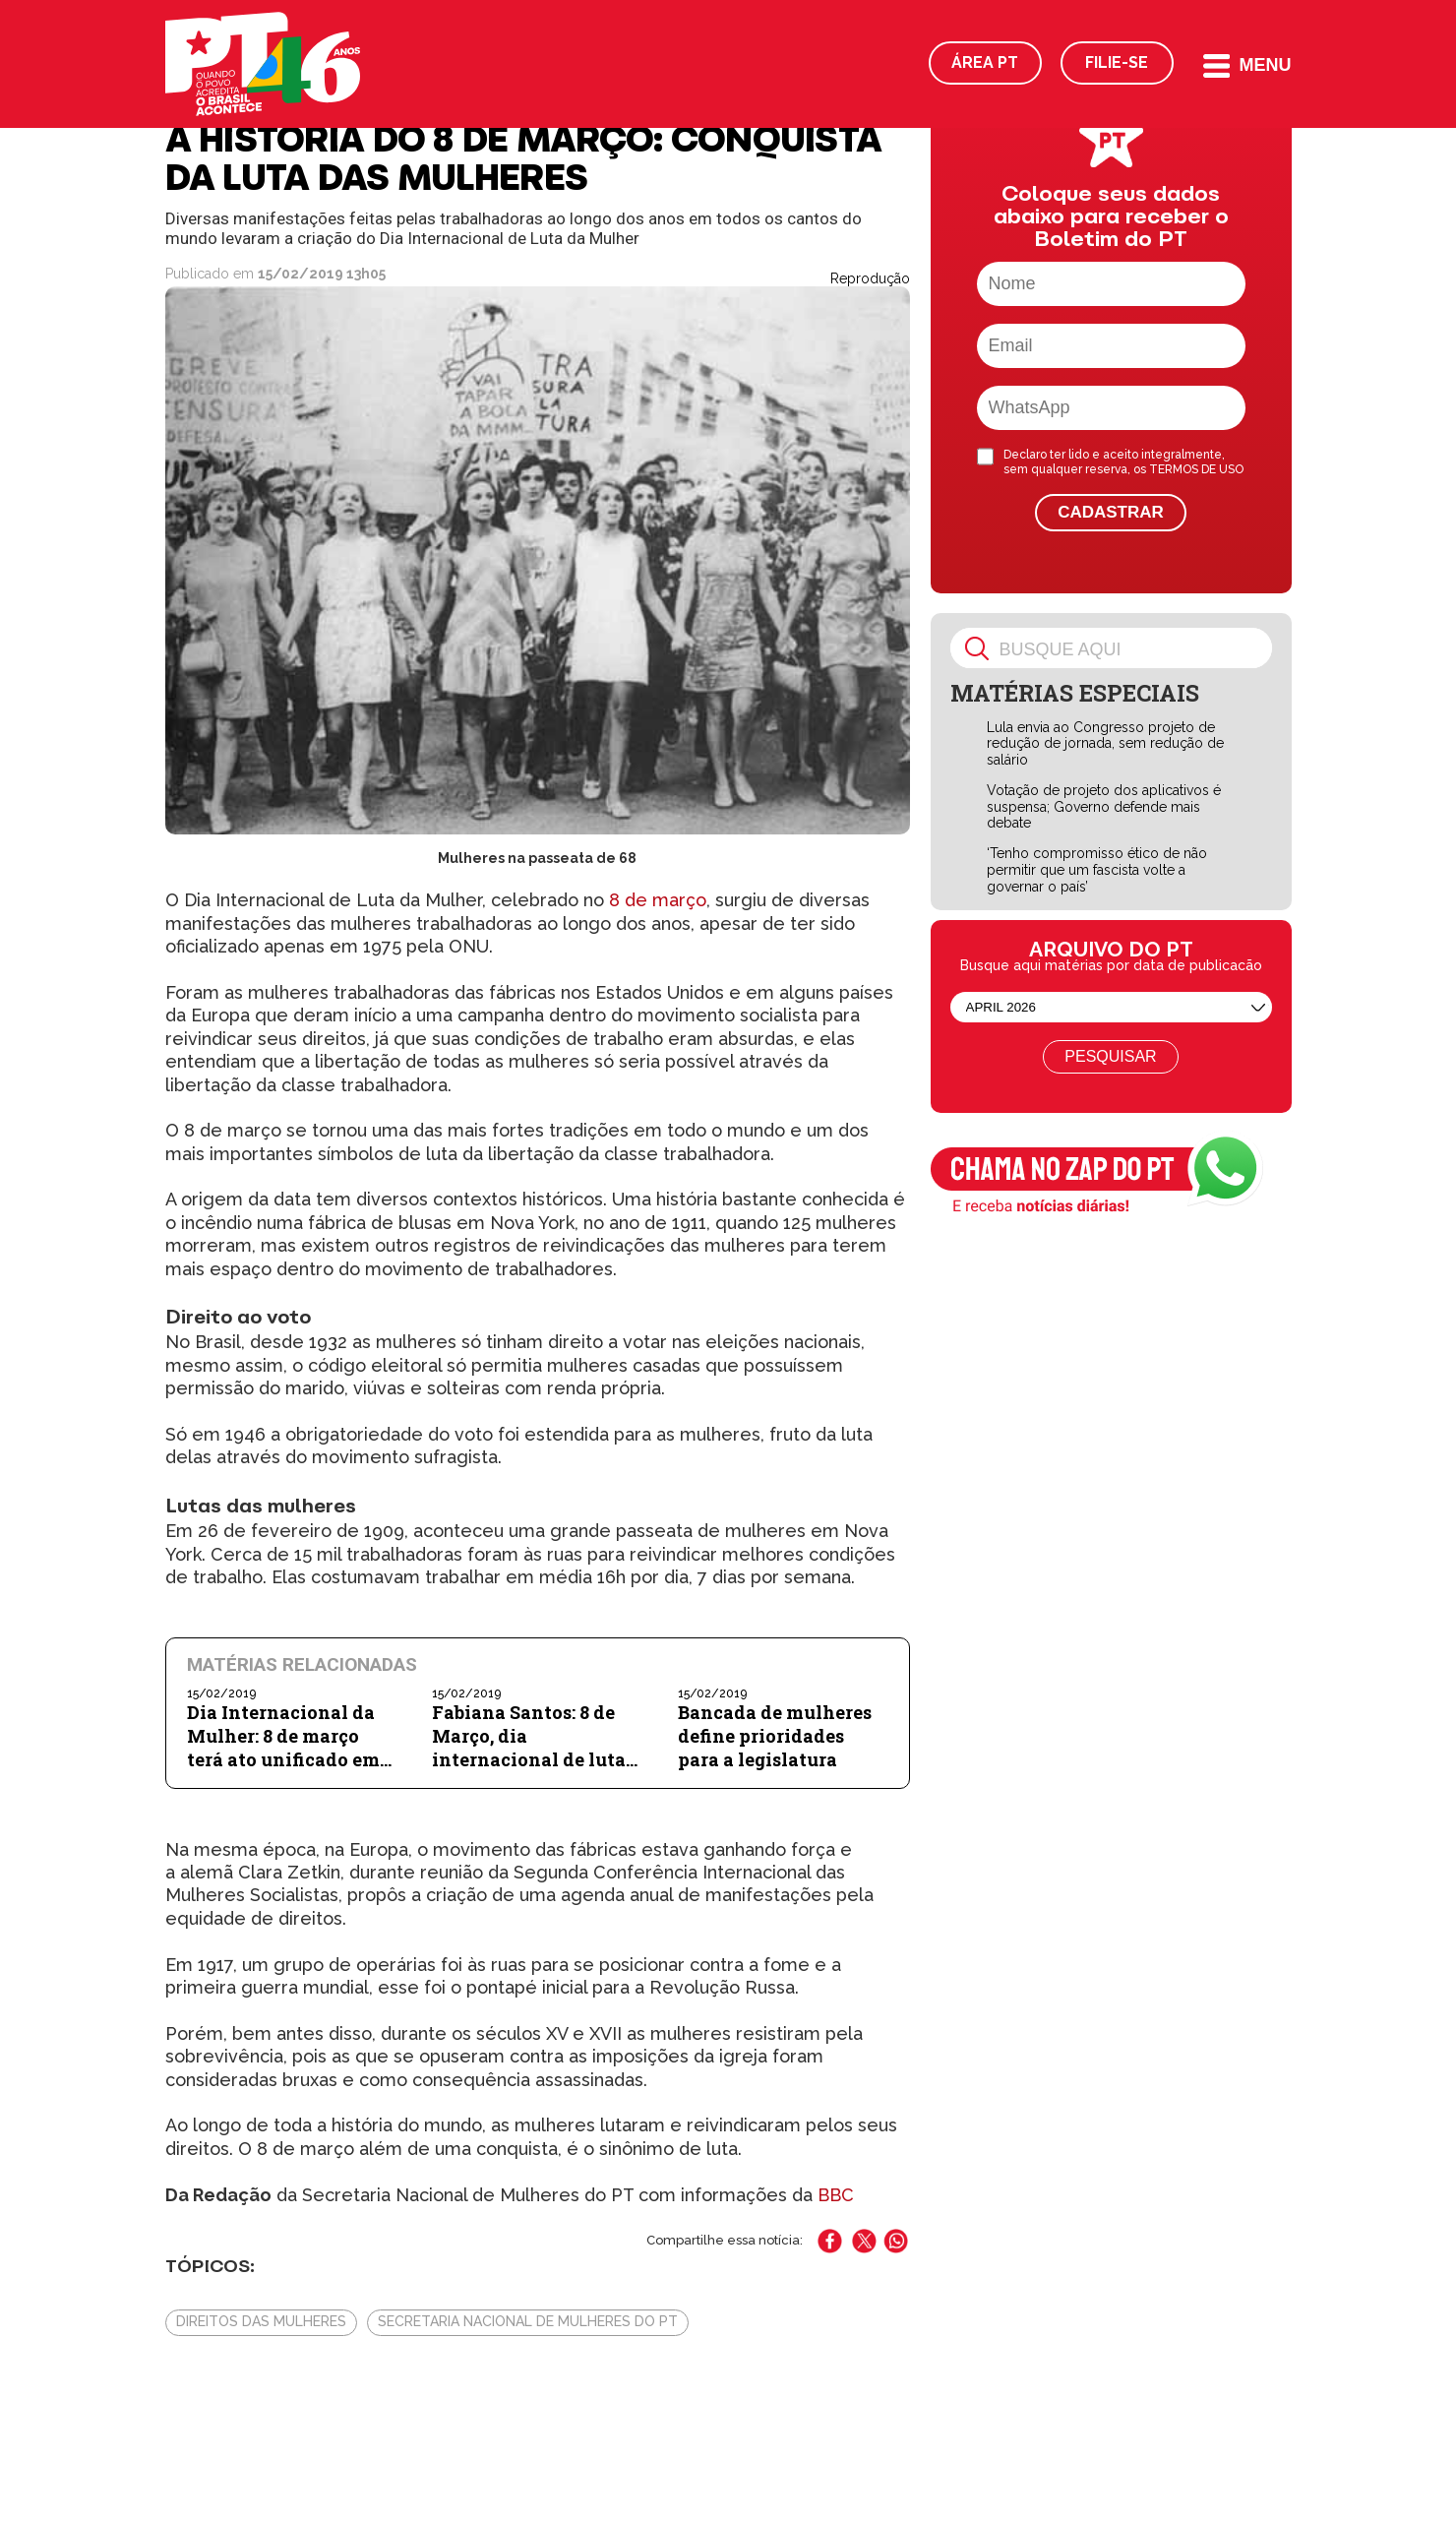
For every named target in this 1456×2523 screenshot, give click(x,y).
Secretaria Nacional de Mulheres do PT (528, 2321)
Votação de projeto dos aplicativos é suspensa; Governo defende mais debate (1104, 806)
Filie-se (1116, 62)
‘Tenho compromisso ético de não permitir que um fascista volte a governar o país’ (1097, 869)
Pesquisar (1110, 1056)
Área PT (984, 62)
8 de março (655, 900)
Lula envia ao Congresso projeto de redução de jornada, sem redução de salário (1105, 744)
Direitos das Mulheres (261, 2321)
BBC (836, 2195)
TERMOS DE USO (1196, 469)
